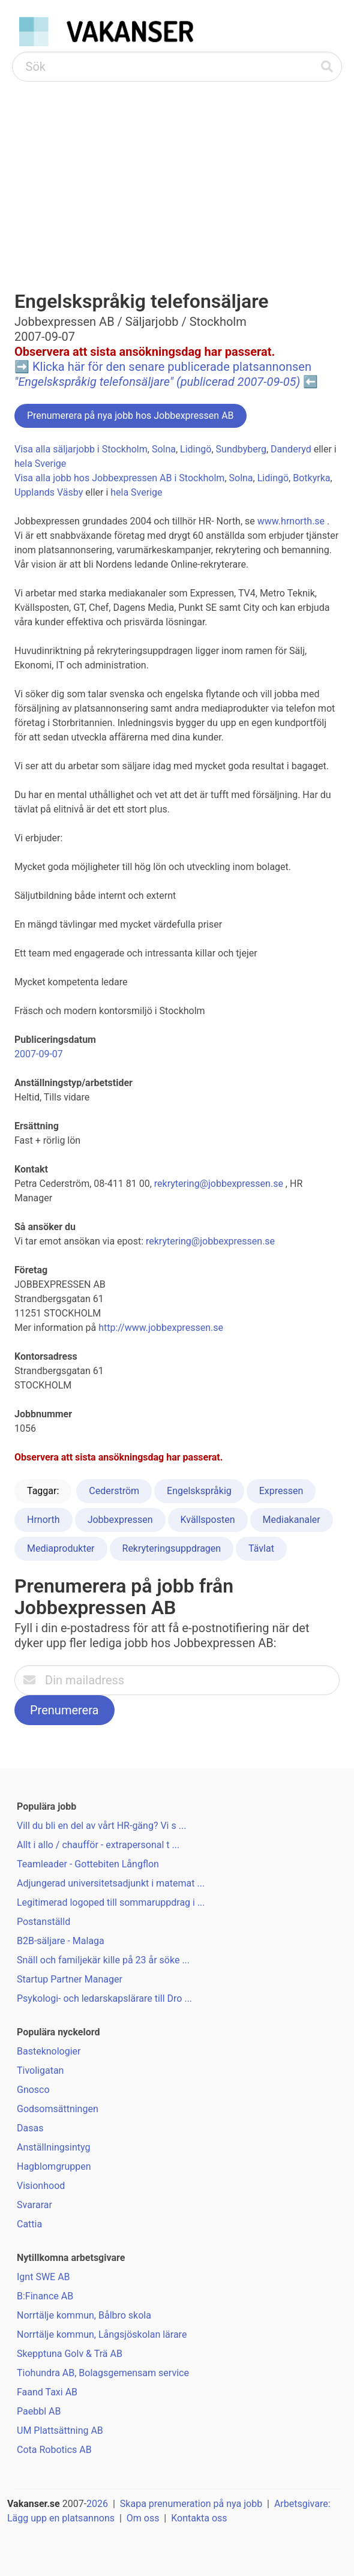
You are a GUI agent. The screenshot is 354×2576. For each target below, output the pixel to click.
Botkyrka (311, 478)
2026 (97, 2503)
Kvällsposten (208, 1519)
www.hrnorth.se (291, 521)
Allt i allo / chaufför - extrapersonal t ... (98, 1845)
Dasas (30, 2128)
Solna (164, 449)
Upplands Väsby (48, 492)
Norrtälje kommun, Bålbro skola (84, 2315)
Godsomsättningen (57, 2109)
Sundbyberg (241, 449)
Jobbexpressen (120, 1519)
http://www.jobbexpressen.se (160, 1327)
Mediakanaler (291, 1519)
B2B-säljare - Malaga (60, 1941)
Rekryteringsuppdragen (171, 1548)
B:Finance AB (45, 2296)
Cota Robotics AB (54, 2449)
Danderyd (291, 449)
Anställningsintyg (53, 2147)
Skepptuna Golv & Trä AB (69, 2353)
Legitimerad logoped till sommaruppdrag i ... (111, 1902)
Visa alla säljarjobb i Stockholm (81, 449)
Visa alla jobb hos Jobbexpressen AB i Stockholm (119, 478)
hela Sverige (40, 463)
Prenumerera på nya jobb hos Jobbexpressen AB (130, 415)
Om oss (143, 2518)
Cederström (114, 1491)
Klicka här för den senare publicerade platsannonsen (162, 374)
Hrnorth (43, 1519)
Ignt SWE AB (43, 2277)
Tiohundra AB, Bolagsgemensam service (103, 2373)
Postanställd (43, 1921)
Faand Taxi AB (47, 2392)
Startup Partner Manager (69, 1979)
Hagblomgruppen (54, 2166)
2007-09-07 (38, 1054)
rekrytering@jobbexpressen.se (218, 1183)
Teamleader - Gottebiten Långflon (88, 1864)
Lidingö (195, 449)
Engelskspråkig (199, 1491)
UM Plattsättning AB (60, 2430)
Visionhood (41, 2185)
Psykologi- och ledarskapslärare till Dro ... (104, 1998)
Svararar (34, 2205)
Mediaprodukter (61, 1548)
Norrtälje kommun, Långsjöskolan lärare (102, 2334)
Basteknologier (49, 2051)
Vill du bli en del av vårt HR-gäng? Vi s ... (101, 1825)
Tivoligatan (40, 2070)
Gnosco (33, 2089)
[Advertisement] (177, 172)
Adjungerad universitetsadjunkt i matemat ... (111, 1883)
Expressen (281, 1491)
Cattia (29, 2224)
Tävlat (261, 1548)
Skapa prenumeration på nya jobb (191, 2503)
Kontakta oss (199, 2518)
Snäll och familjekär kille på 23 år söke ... (103, 1960)
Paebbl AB (39, 2411)
